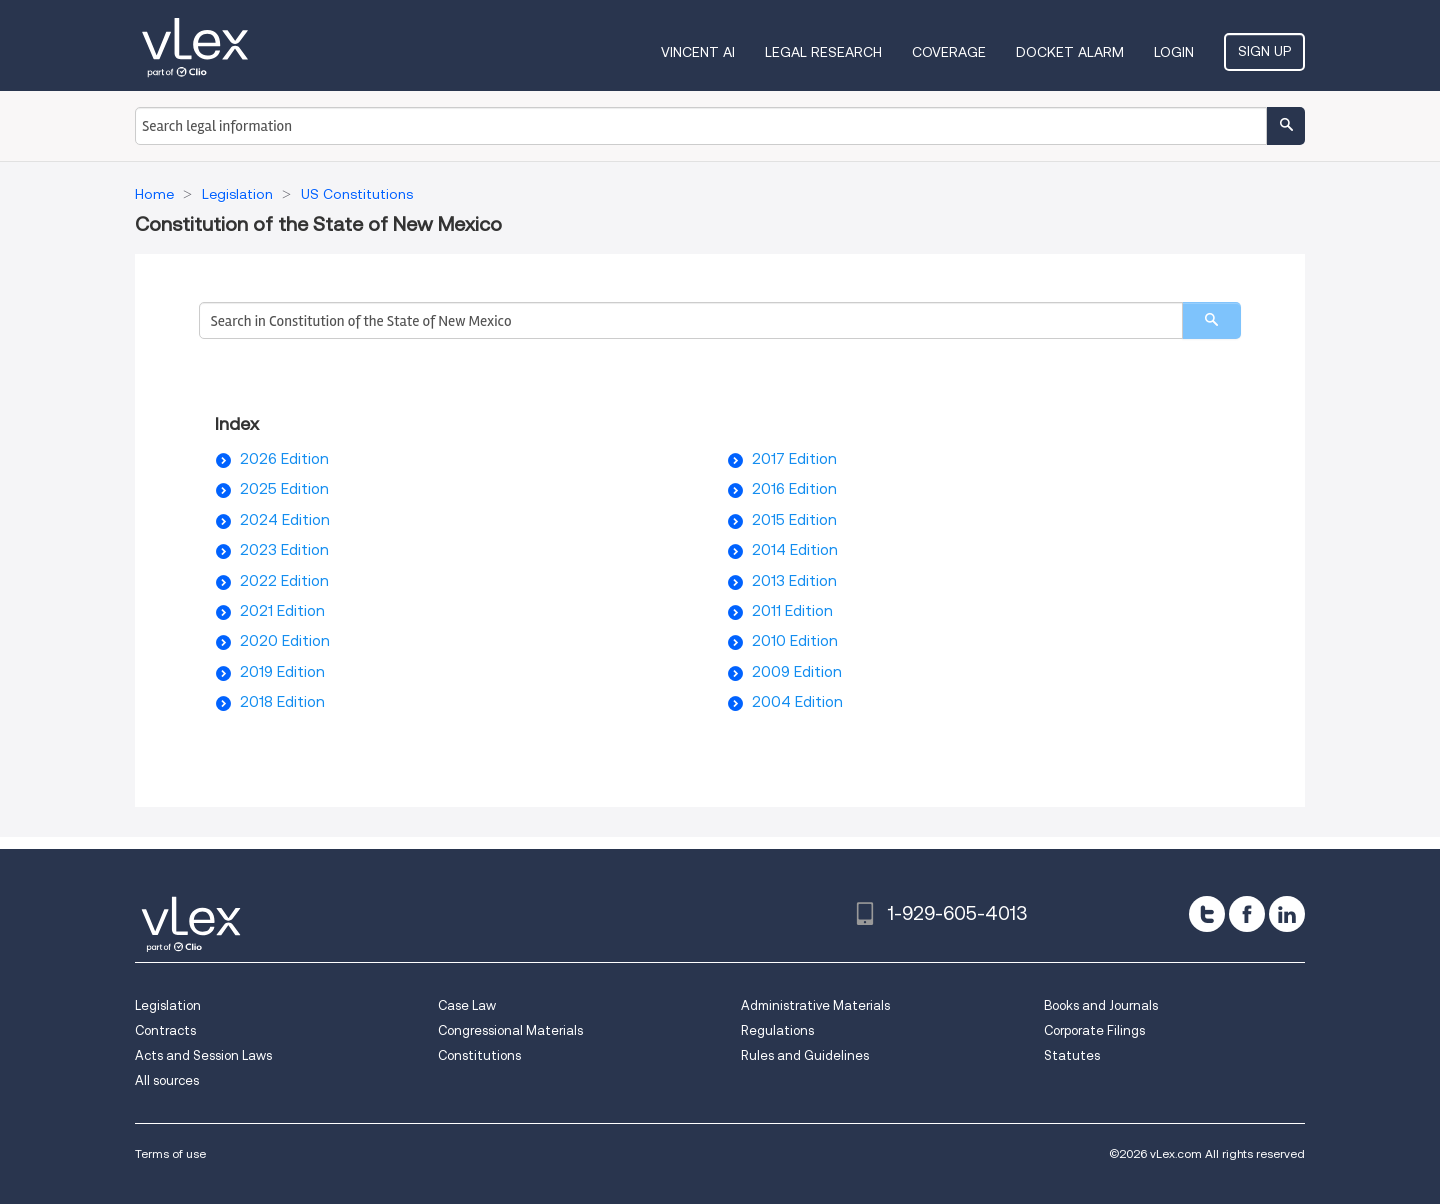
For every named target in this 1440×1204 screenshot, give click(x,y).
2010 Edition (795, 641)
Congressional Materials (510, 1030)
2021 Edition (282, 611)
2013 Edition (794, 581)
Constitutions (479, 1055)
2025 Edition (284, 489)
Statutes (1072, 1055)
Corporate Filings (1094, 1030)
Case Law (467, 1005)
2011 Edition (792, 611)
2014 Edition (795, 550)
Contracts (165, 1030)
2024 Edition (285, 520)
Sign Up (1264, 51)
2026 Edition (284, 459)
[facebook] (1247, 914)
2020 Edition (285, 641)
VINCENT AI (698, 52)
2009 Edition (797, 672)
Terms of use (170, 1153)
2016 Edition (794, 489)
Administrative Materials (815, 1005)
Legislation (168, 1005)
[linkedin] (1287, 914)
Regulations (777, 1030)
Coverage (949, 52)
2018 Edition (282, 702)
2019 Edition (282, 672)
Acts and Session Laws (203, 1055)
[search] (1211, 320)
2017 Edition (794, 459)
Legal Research (823, 52)
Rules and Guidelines (805, 1055)
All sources (167, 1080)
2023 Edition (284, 550)
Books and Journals (1101, 1005)
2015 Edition (794, 520)
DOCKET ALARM (1070, 52)
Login (1174, 52)
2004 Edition (797, 702)
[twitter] (1207, 914)
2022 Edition (284, 581)
